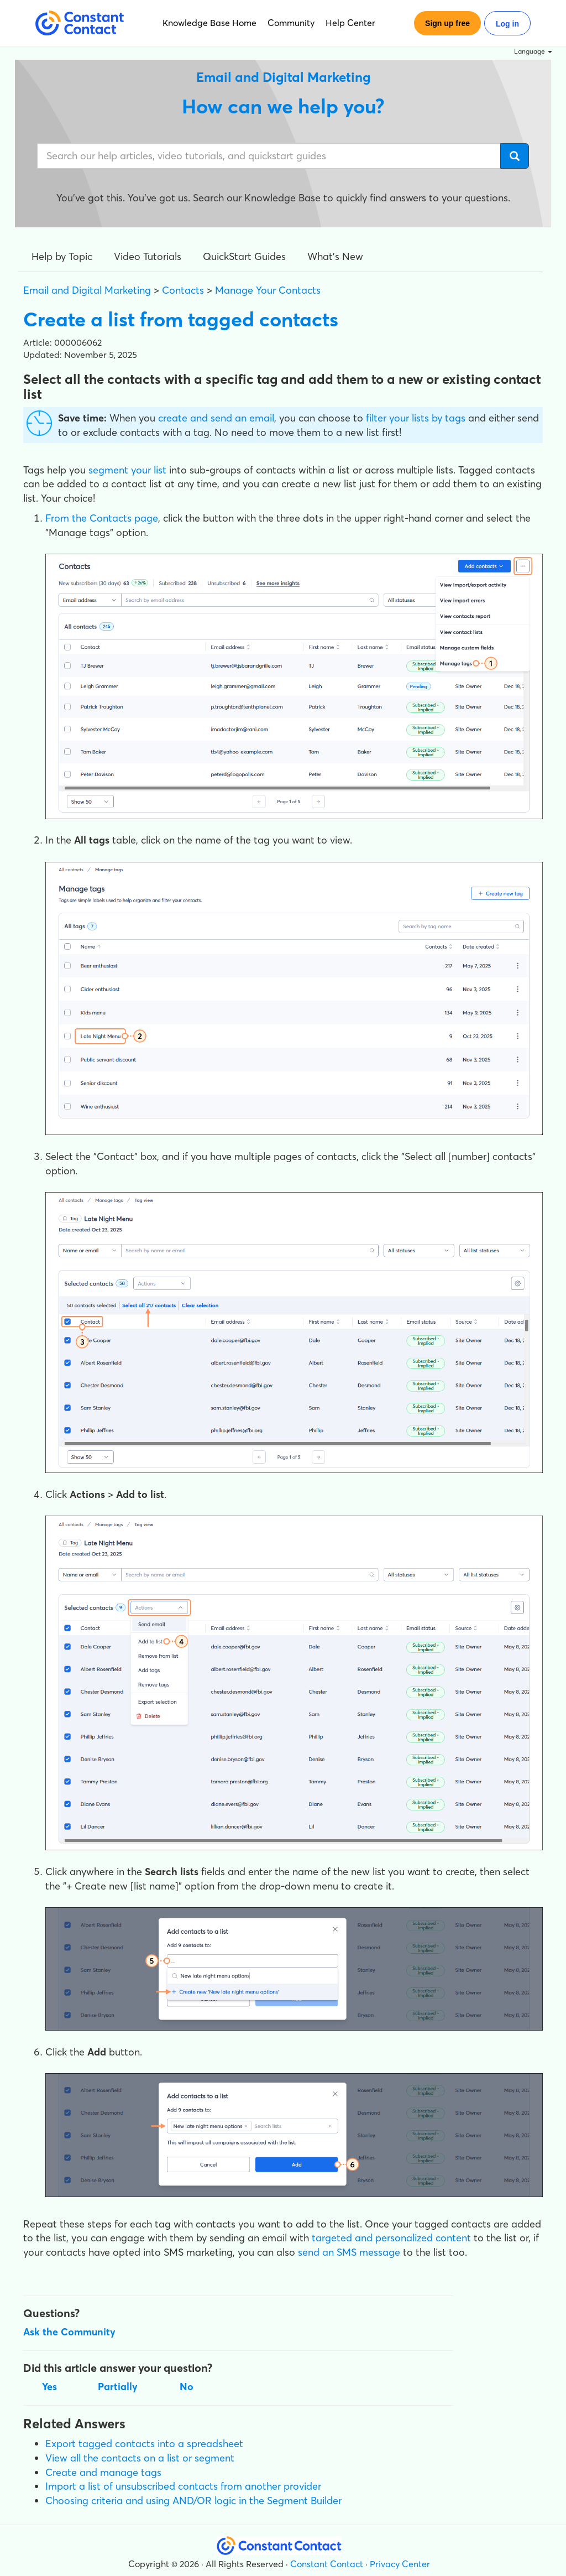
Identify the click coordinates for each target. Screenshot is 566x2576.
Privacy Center (400, 2563)
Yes (49, 2386)
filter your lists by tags (415, 418)
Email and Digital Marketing (87, 290)
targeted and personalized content (391, 2237)
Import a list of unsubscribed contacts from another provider (183, 2486)
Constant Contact (326, 2563)
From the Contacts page (101, 518)
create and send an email (216, 418)
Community (291, 22)
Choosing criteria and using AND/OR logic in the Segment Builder (193, 2500)
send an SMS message (349, 2252)
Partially (118, 2386)
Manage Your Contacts (268, 290)
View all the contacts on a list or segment (139, 2458)
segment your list (127, 470)
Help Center (350, 22)
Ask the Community (69, 2331)
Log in (507, 23)
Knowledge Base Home (209, 22)
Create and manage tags (103, 2472)
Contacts (183, 290)
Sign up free (447, 23)
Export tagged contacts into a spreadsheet (144, 2443)
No (186, 2386)
